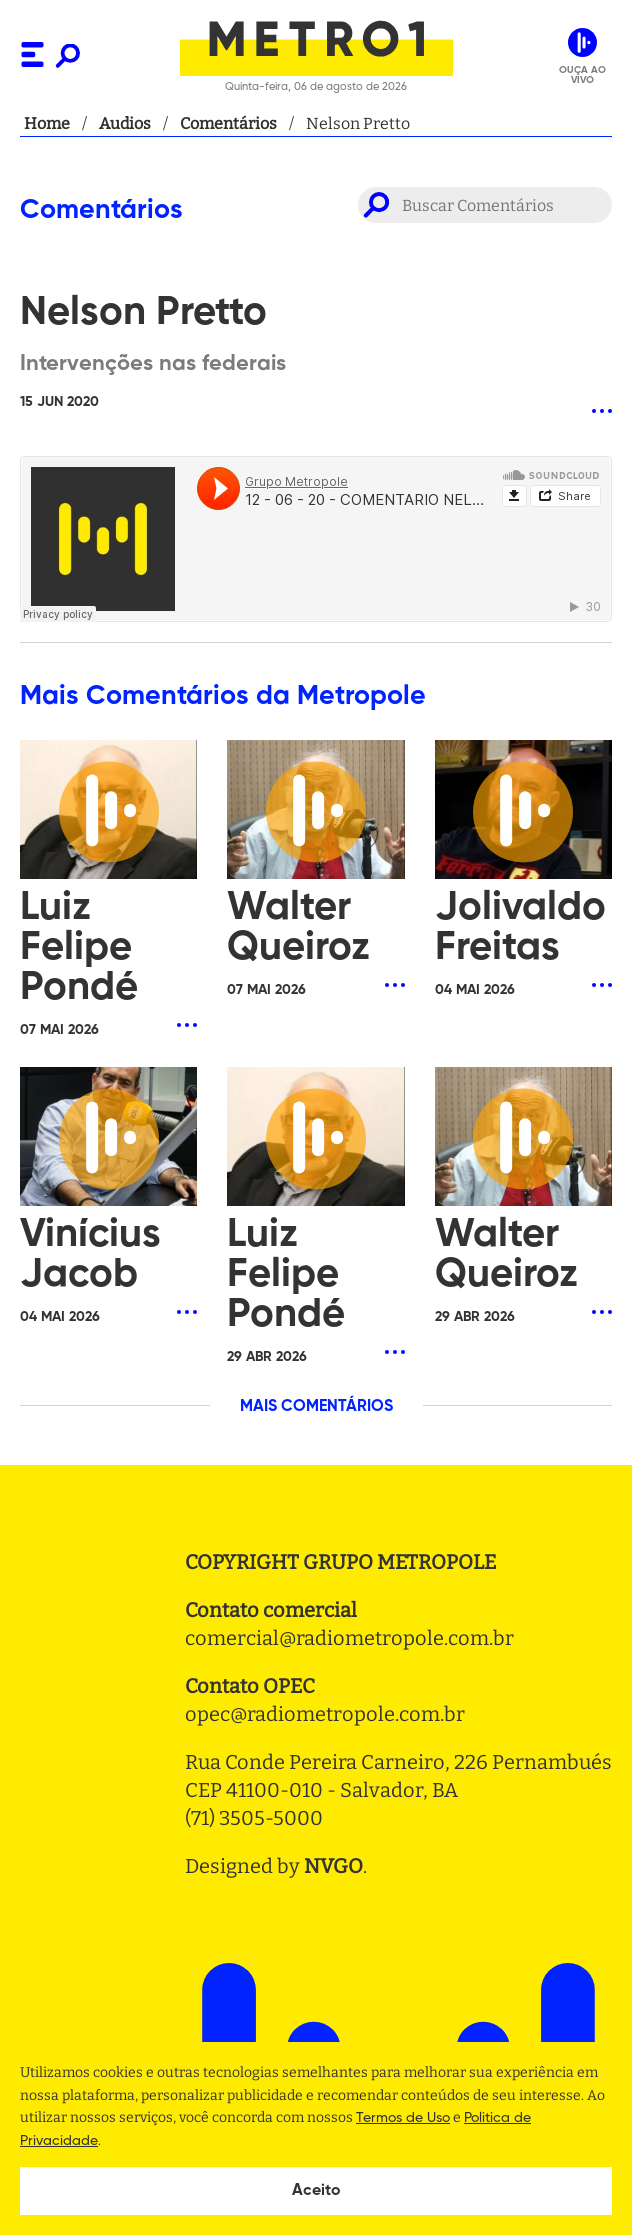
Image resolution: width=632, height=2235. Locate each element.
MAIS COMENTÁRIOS (316, 1407)
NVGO (333, 1866)
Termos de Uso (403, 2118)
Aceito (316, 2191)
